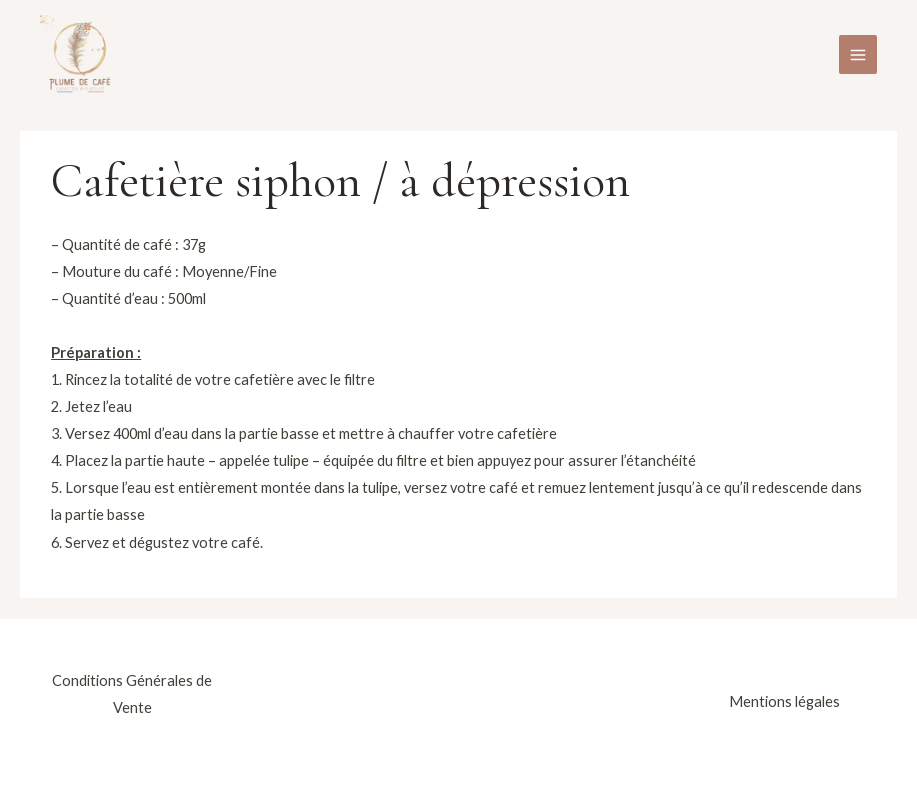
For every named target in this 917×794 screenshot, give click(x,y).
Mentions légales (784, 701)
